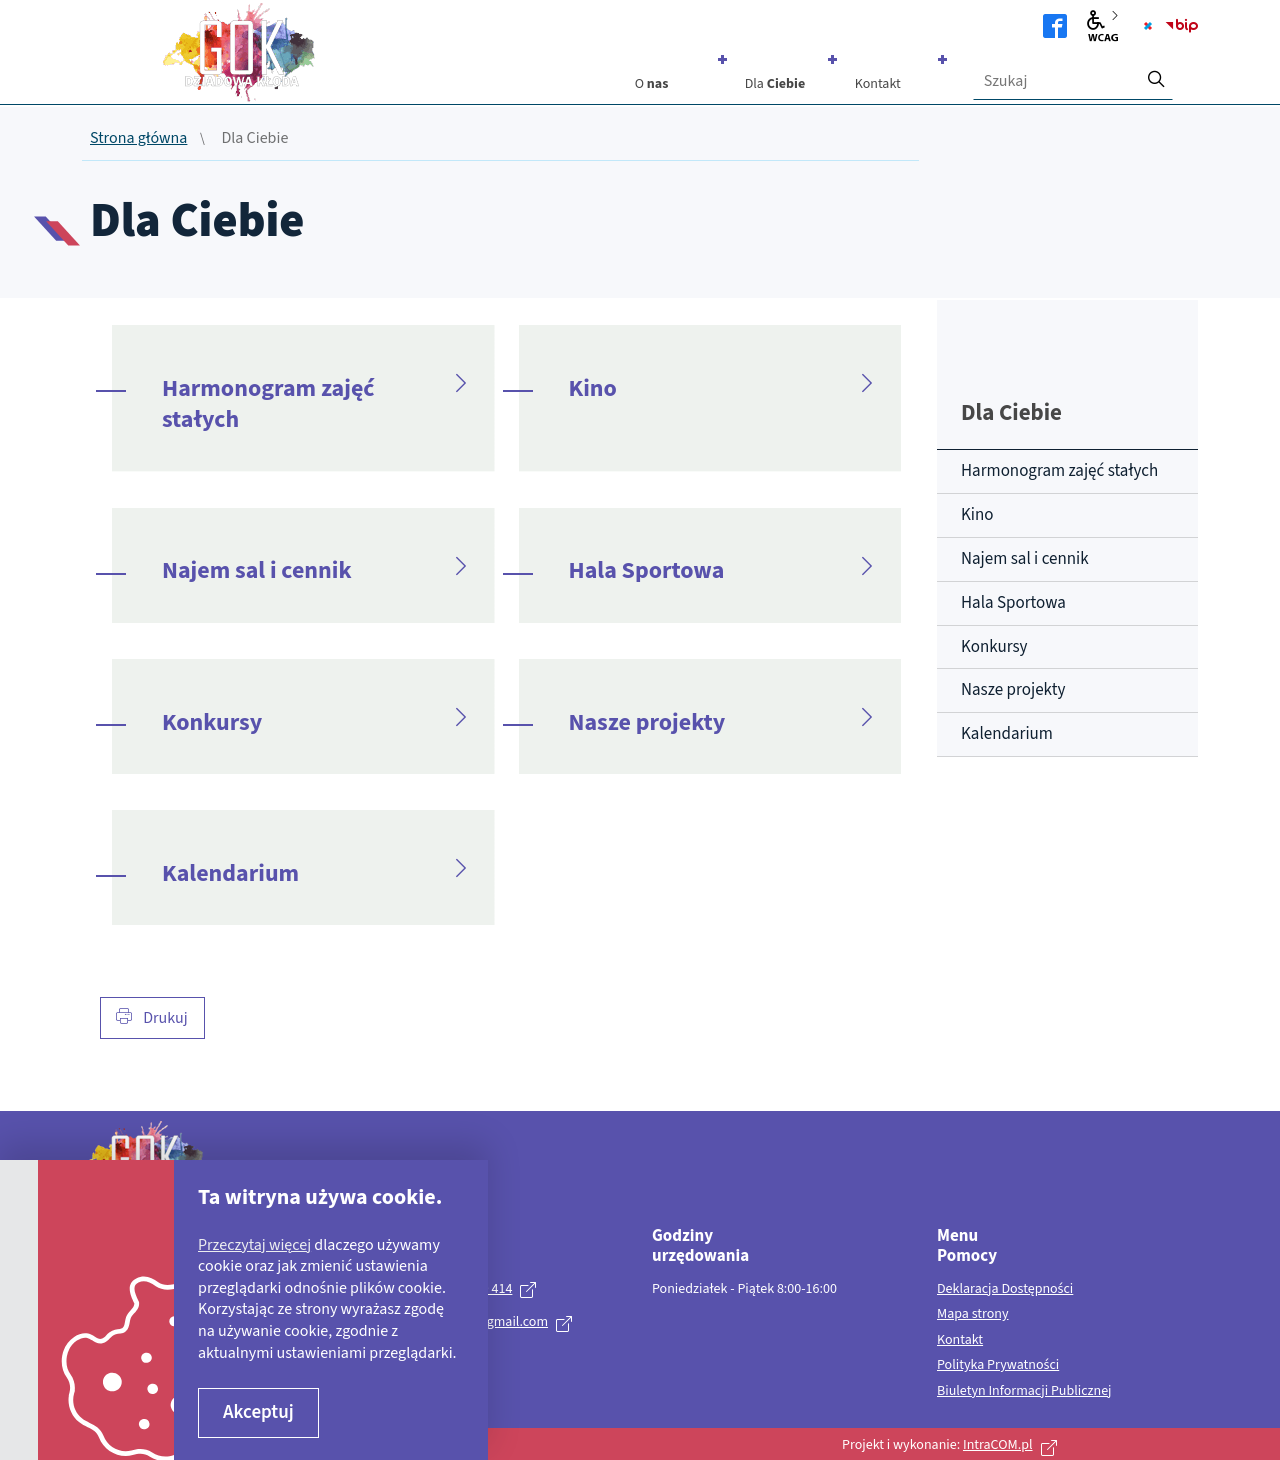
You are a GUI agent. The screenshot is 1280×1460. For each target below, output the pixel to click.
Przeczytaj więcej (254, 1245)
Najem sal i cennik (257, 571)
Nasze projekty (647, 722)
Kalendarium (230, 873)
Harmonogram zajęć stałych (268, 404)
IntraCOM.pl (998, 1445)
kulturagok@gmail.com (480, 1322)
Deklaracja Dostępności (1005, 1290)
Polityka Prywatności (998, 1366)
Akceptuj (258, 1412)
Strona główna (138, 139)
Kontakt (960, 1341)
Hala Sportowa (647, 571)
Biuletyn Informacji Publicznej (1024, 1392)
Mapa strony (973, 1315)
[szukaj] (1156, 73)
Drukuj (152, 1018)
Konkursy (212, 722)
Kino (593, 388)
